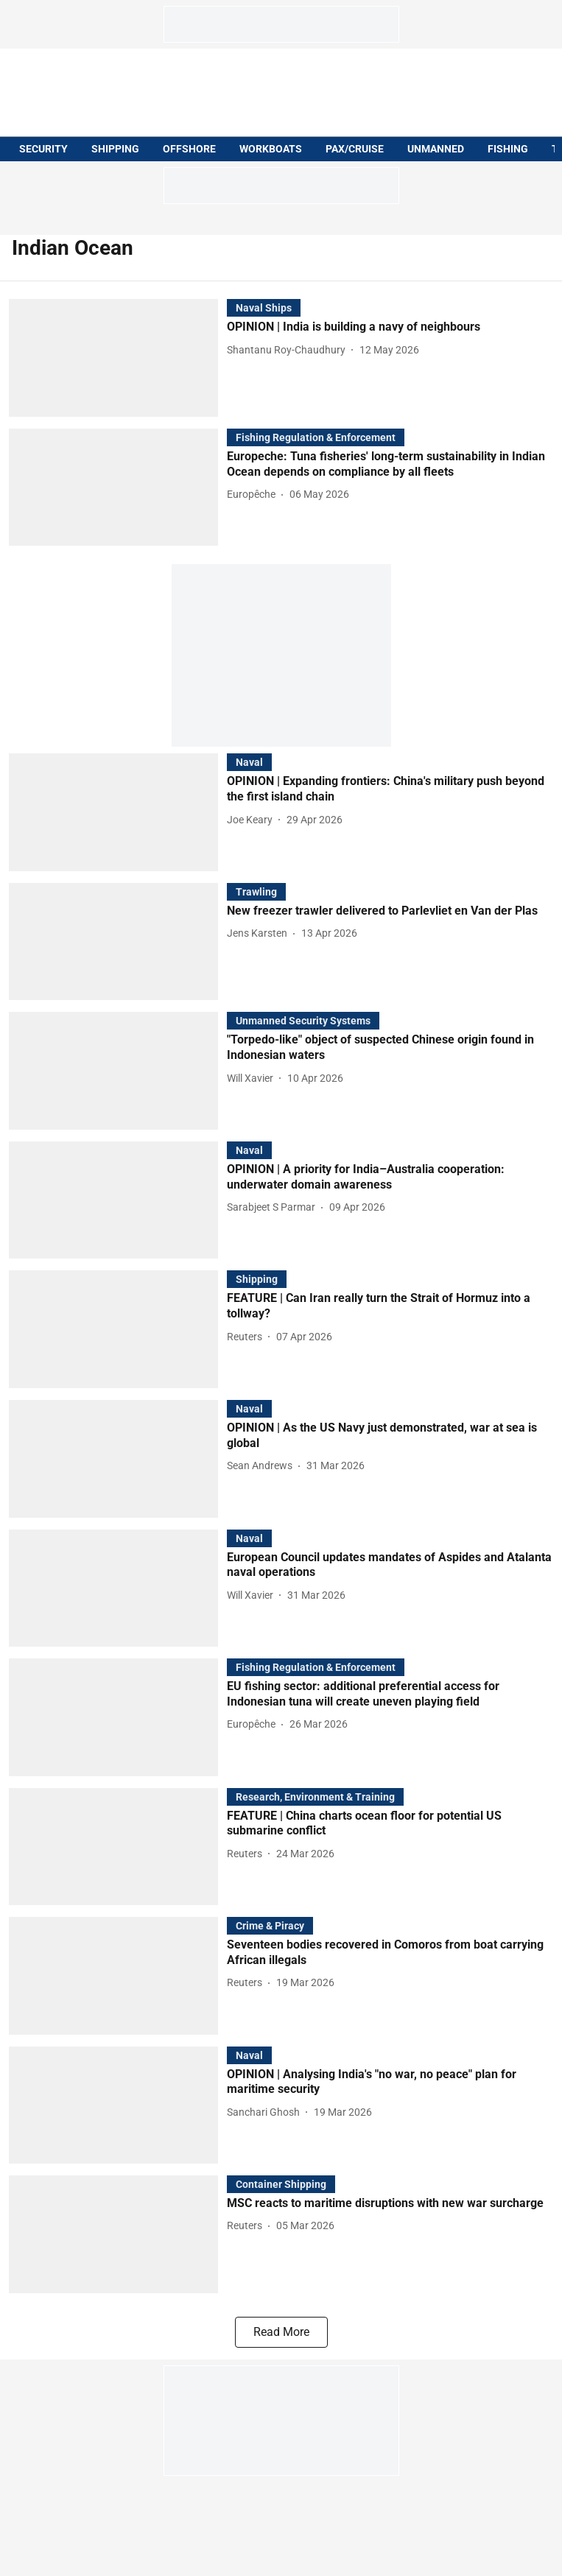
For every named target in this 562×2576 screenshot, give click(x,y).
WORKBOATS (270, 149)
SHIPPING (115, 149)
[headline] (390, 327)
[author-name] (289, 350)
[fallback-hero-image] (118, 358)
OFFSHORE (189, 149)
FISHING (508, 149)
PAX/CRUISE (355, 149)
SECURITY (43, 149)
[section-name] (264, 307)
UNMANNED (435, 149)
